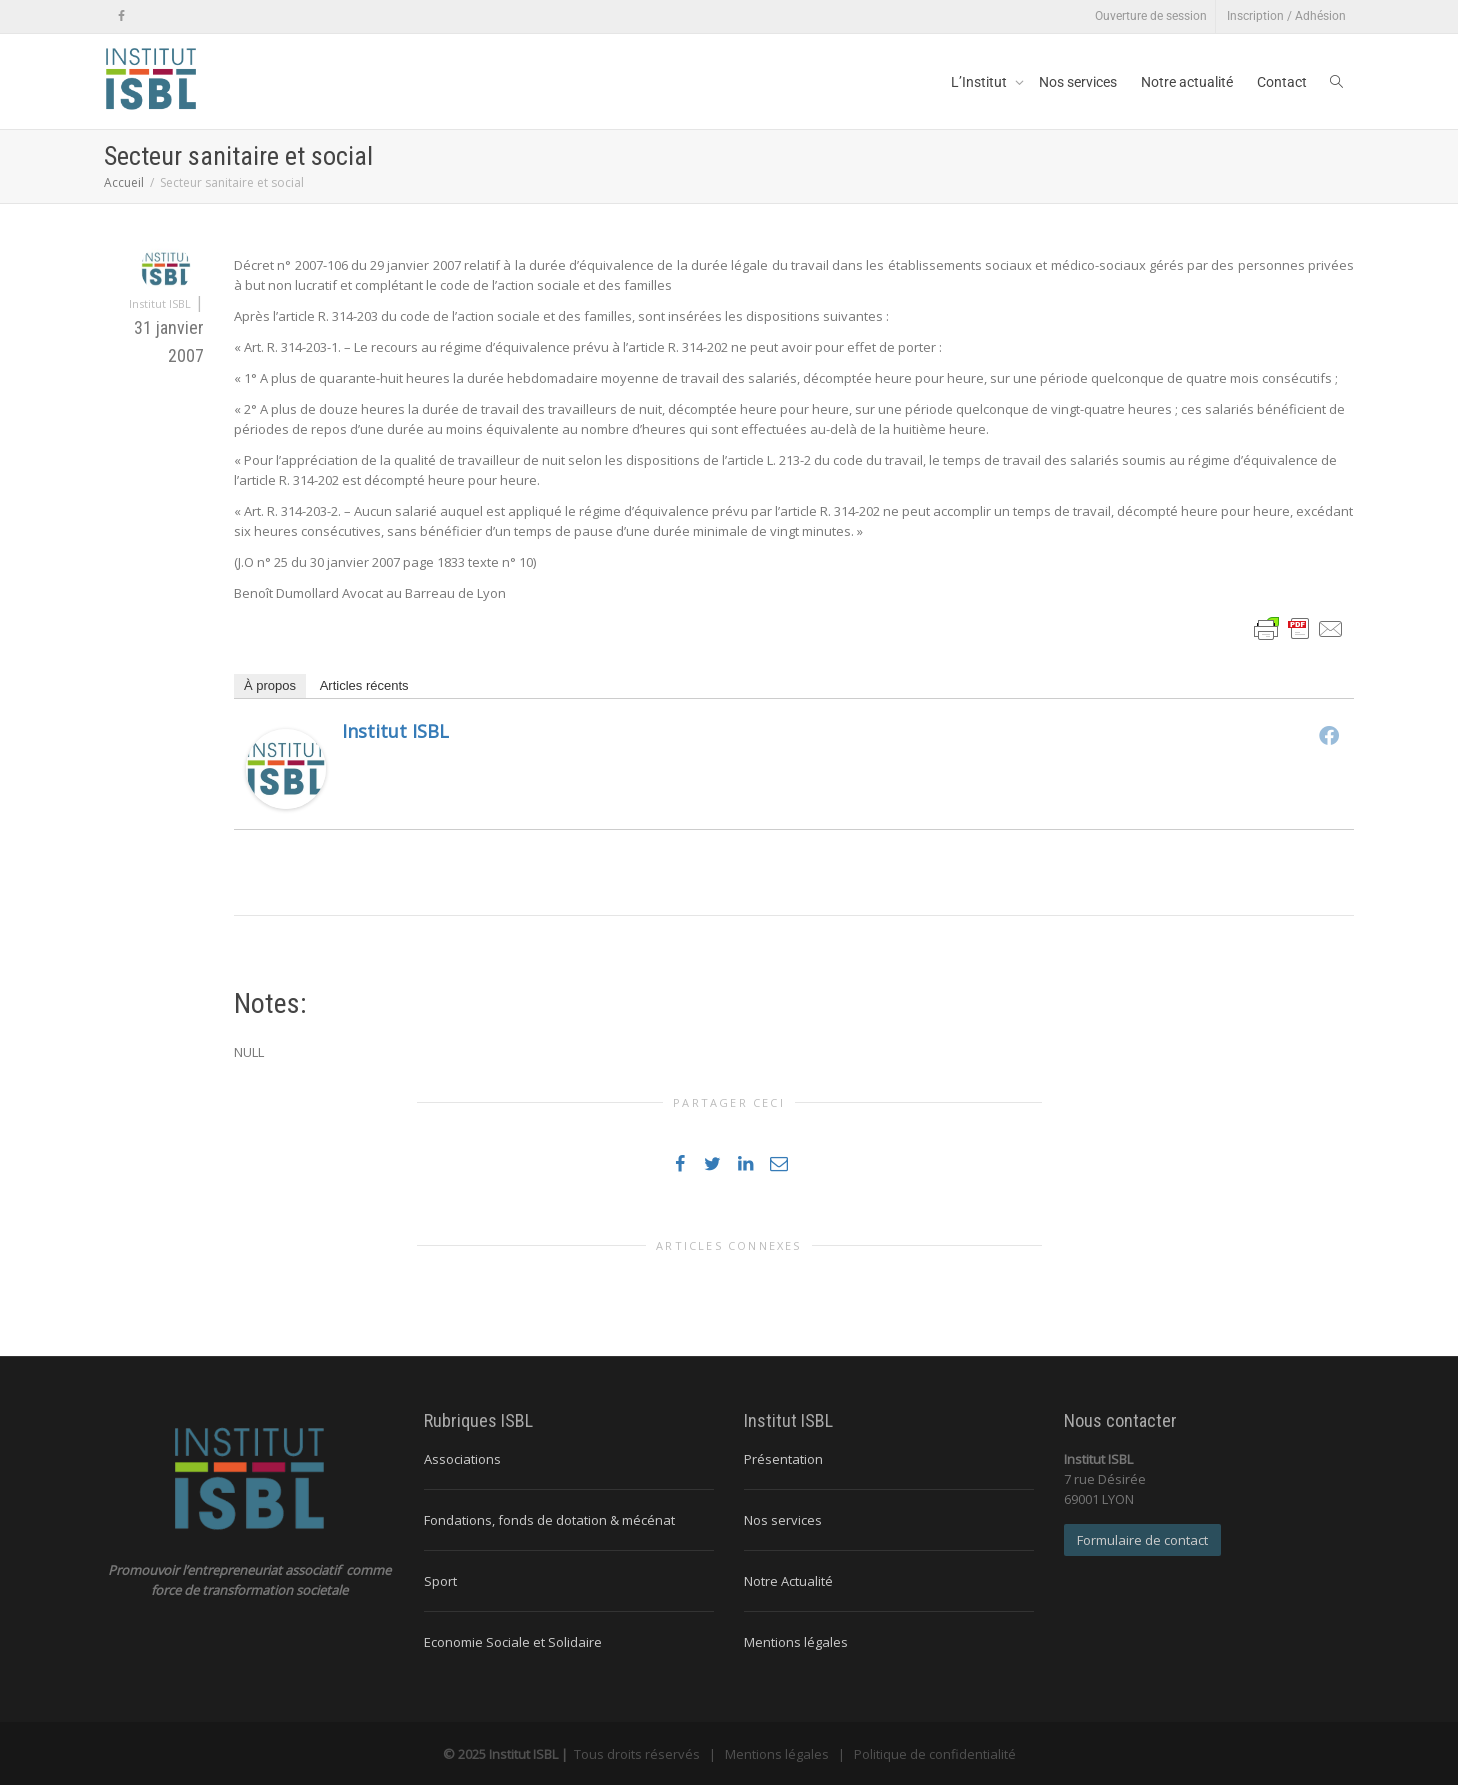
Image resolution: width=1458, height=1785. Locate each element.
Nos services (1078, 82)
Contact (1282, 82)
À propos (270, 685)
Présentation (783, 1459)
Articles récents (364, 685)
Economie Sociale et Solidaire (513, 1642)
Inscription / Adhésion (1286, 16)
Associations (462, 1459)
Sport (440, 1581)
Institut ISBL (395, 731)
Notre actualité (1187, 82)
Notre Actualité (788, 1581)
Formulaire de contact (1142, 1540)
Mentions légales (796, 1642)
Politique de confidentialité (935, 1754)
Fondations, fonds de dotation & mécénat (549, 1520)
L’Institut (980, 82)
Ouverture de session (1151, 16)
